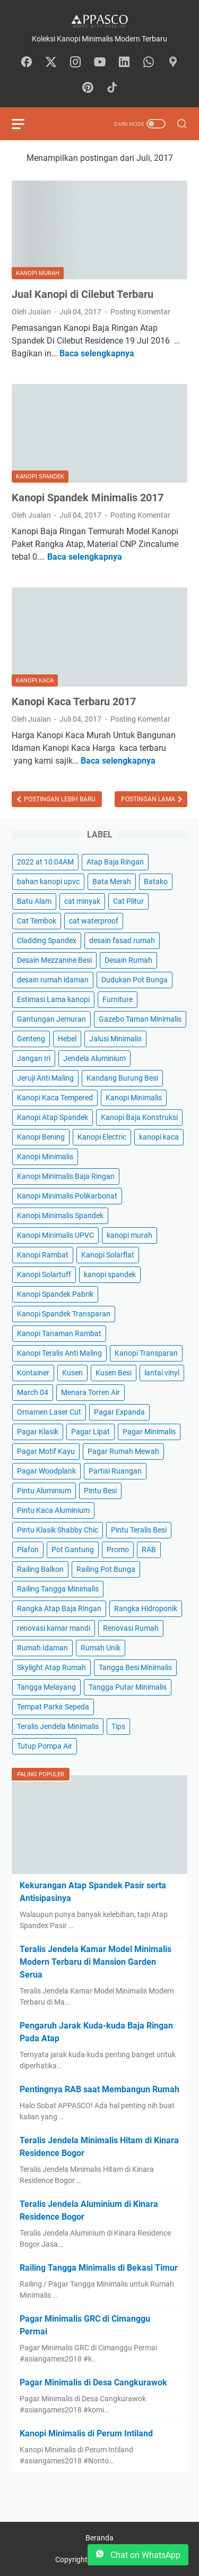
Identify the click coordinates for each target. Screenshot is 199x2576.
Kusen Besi (114, 1372)
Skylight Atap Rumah (51, 1667)
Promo (118, 1549)
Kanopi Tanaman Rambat (59, 1333)
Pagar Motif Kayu (46, 1451)
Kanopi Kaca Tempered (55, 1097)
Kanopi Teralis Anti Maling (59, 1353)
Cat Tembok (36, 921)
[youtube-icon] (99, 63)
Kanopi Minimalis (134, 1097)
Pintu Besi (100, 1490)
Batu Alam (34, 901)
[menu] (24, 123)
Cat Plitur (128, 901)
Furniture (117, 999)
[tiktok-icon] (112, 88)
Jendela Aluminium (94, 1058)
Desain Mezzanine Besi (54, 960)
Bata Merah (111, 881)
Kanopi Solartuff (44, 1274)
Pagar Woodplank (46, 1471)
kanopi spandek (110, 1274)
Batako (156, 881)
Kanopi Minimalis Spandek (60, 1215)
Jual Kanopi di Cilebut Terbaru (82, 294)
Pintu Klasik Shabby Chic (57, 1530)
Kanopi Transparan (146, 1353)
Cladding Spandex (46, 940)
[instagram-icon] (75, 63)
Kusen (72, 1372)
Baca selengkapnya (96, 353)
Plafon (28, 1549)
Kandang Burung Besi (122, 1078)
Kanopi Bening (41, 1137)
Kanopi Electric (101, 1137)
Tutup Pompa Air (44, 1746)
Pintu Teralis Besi (139, 1530)
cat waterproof (93, 921)
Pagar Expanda (119, 1412)
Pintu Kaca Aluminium (53, 1510)
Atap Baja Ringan (115, 862)
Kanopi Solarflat (107, 1255)
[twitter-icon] (51, 63)
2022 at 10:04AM (45, 862)
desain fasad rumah (122, 940)
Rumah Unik (100, 1648)
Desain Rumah (128, 960)
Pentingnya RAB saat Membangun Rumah (99, 2089)
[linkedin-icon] (124, 63)
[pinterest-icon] (87, 88)
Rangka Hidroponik (145, 1608)
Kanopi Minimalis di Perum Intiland (86, 2433)
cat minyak (82, 901)
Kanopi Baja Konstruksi (139, 1117)
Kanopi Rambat (42, 1255)
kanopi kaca (159, 1137)
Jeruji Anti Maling (45, 1078)
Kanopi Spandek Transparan (63, 1314)
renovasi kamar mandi (53, 1628)
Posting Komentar (140, 311)
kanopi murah (129, 1235)
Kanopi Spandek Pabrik (55, 1294)
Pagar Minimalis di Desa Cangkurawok (93, 2382)
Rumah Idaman (42, 1648)
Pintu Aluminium (44, 1490)
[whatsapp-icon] (148, 63)
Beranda (99, 2538)
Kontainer (33, 1372)
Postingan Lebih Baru (59, 799)
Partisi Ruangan (115, 1471)
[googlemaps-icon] (173, 63)
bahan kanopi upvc (48, 881)
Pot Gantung (72, 1549)
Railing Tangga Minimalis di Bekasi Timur (99, 2268)
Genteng (31, 1038)
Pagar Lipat (90, 1431)
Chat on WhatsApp (138, 2554)
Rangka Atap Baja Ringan (59, 1608)
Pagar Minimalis (149, 1431)
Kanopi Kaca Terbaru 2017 (74, 701)
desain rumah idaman (53, 979)
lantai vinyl (161, 1372)
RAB (149, 1549)
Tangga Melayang (46, 1687)
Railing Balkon (40, 1569)
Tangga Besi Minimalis (135, 1667)
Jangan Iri (33, 1058)
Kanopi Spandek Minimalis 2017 (87, 497)
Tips (118, 1726)
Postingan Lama (149, 799)
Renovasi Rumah (131, 1628)
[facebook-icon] (26, 63)
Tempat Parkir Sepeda (53, 1706)
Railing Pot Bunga (105, 1569)
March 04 (32, 1392)
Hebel (67, 1038)
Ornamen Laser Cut (49, 1412)
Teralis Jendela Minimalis (58, 1726)
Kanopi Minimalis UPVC (55, 1235)
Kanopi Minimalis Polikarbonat (67, 1196)
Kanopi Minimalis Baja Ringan (66, 1176)
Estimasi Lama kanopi (53, 999)
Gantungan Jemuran (51, 1019)
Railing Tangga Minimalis (58, 1589)
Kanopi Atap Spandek (52, 1117)
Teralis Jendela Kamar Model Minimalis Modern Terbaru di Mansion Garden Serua (95, 1962)
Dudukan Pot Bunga (134, 979)
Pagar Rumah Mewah (123, 1451)
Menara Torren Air (90, 1392)
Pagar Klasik (37, 1431)
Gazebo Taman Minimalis (140, 1019)
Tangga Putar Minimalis (128, 1687)
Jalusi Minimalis (115, 1038)
